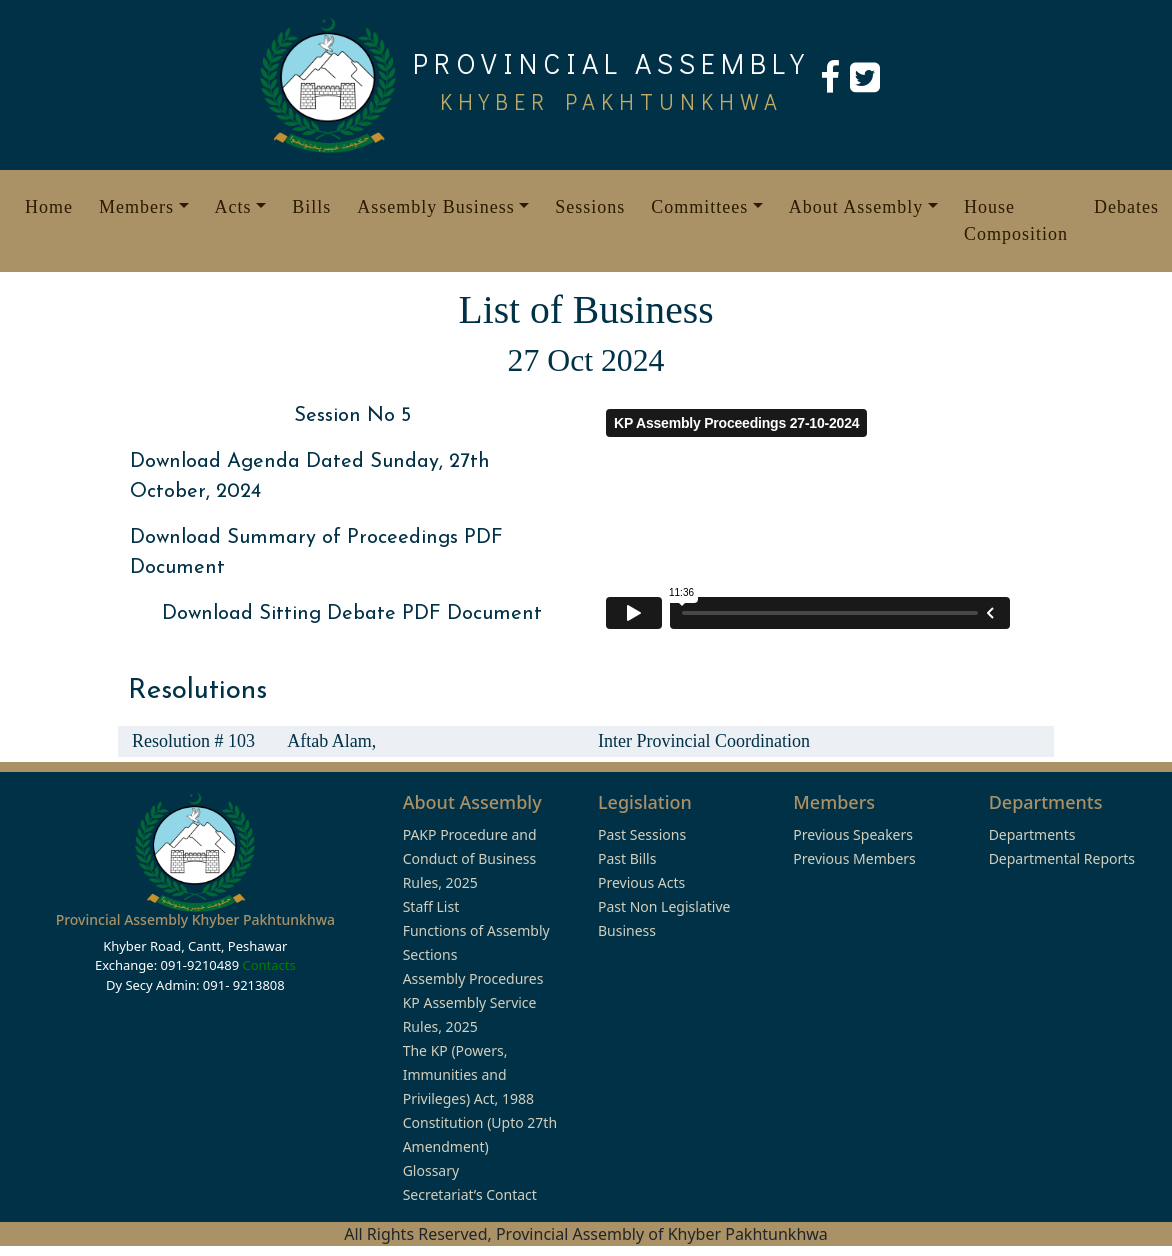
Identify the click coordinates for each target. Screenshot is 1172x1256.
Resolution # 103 (193, 741)
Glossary (431, 1170)
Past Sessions (642, 834)
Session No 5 (352, 416)
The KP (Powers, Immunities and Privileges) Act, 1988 (468, 1074)
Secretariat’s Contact (470, 1194)
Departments (1032, 834)
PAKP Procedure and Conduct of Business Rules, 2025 (470, 858)
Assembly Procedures (473, 978)
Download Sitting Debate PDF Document (352, 614)
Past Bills (627, 858)
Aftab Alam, (331, 741)
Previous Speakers (853, 834)
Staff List (431, 906)
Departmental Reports (1062, 858)
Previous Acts (641, 882)
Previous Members (854, 858)
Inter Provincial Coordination (704, 741)
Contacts (268, 965)
